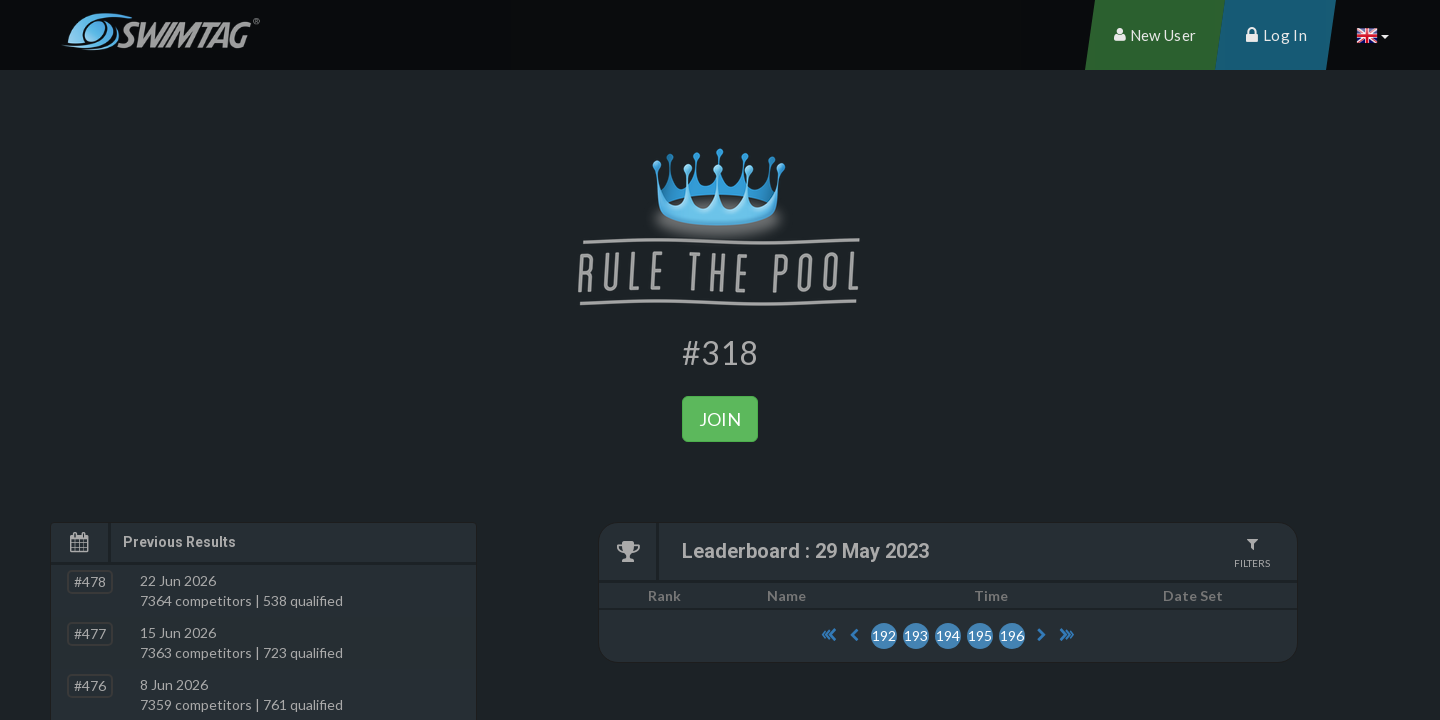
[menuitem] (1155, 35)
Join (720, 419)
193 (916, 635)
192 (884, 635)
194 (948, 635)
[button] (1372, 35)
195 (980, 635)
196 (1012, 635)
